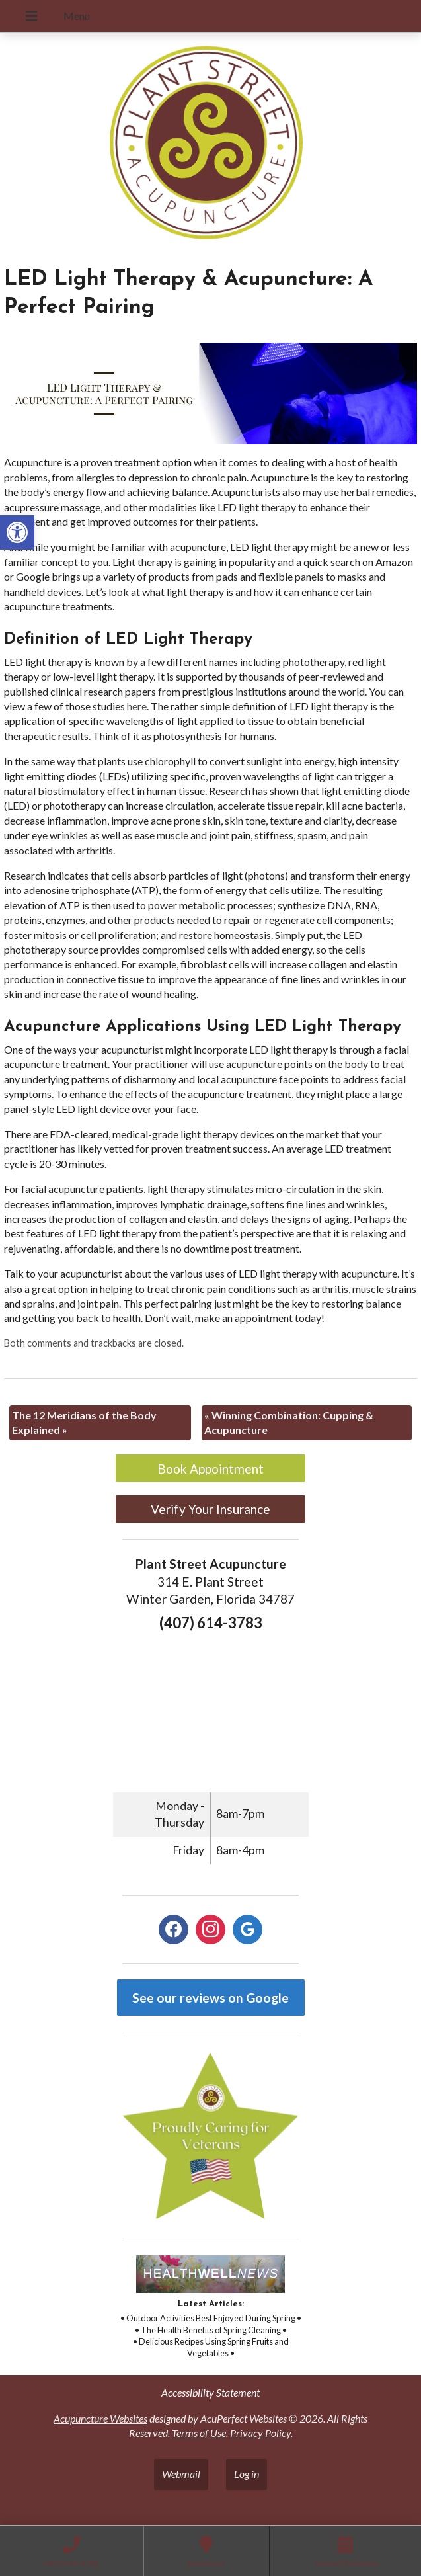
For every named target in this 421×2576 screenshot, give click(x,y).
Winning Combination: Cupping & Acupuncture (288, 1422)
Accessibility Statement (210, 2392)
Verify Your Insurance (210, 1509)
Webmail (181, 2474)
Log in (246, 2474)
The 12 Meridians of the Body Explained (84, 1422)
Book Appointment (210, 1468)
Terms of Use (199, 2433)
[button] (17, 532)
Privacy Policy (260, 2433)
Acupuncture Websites (100, 2418)
